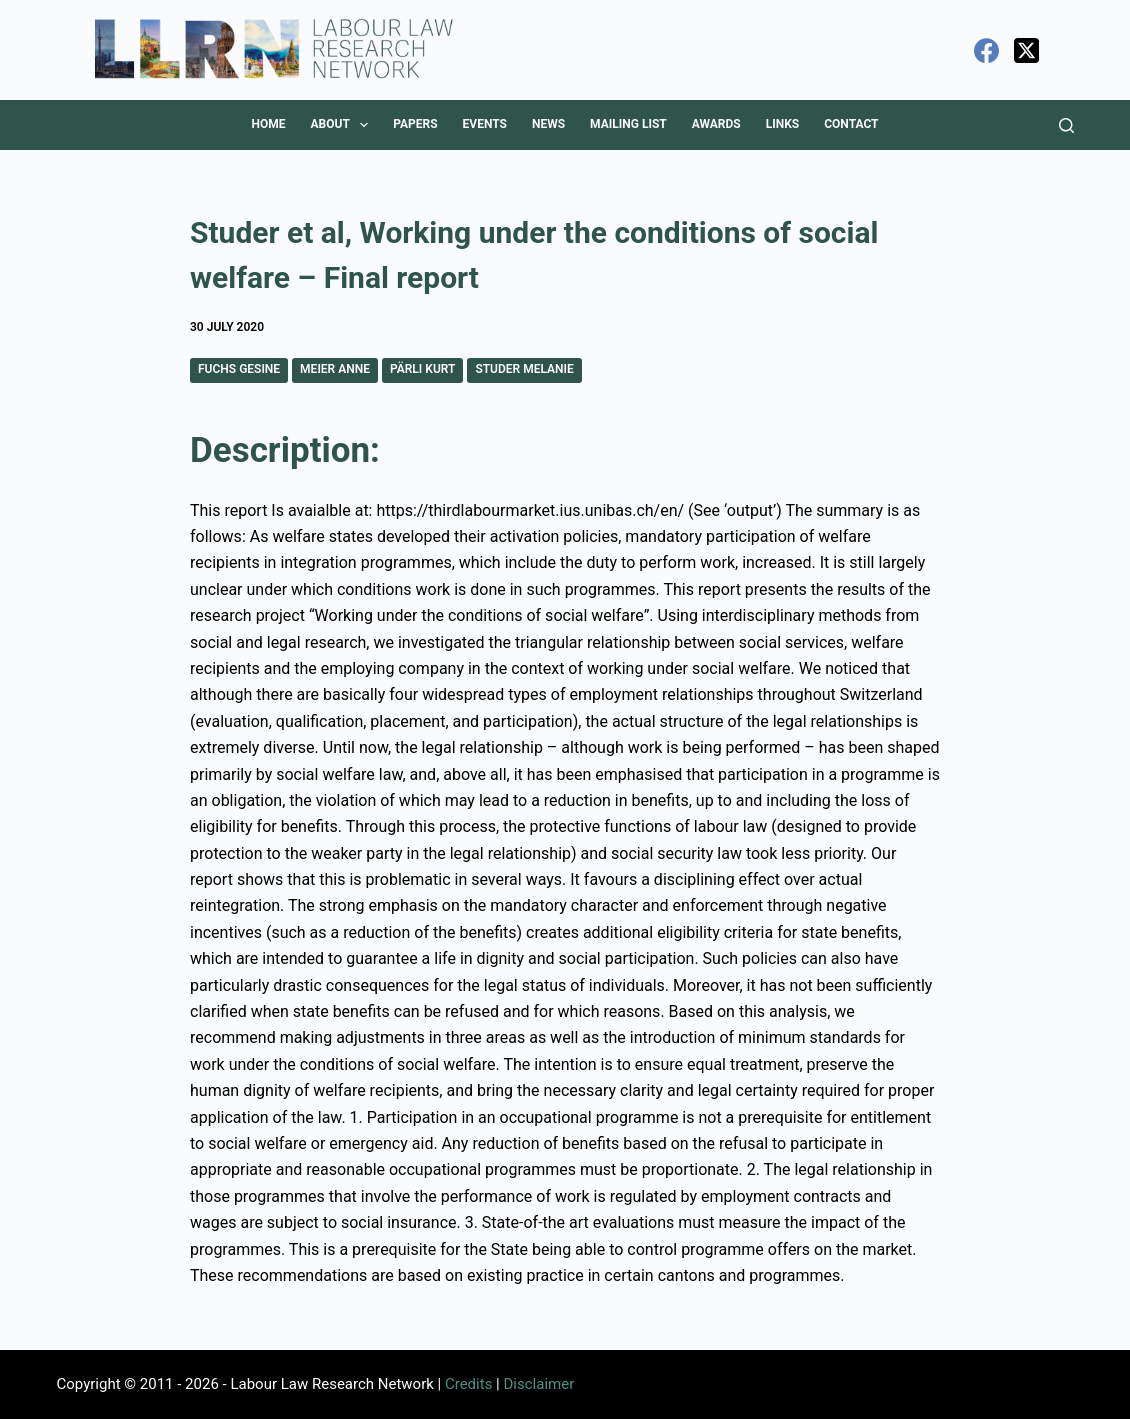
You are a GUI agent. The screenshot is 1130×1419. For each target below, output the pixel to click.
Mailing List (628, 124)
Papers (415, 124)
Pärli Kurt (422, 369)
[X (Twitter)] (1026, 50)
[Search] (1066, 125)
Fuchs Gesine (239, 369)
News (548, 124)
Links (783, 124)
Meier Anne (335, 369)
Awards (716, 124)
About (343, 125)
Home (268, 124)
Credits (468, 1384)
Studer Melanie (524, 369)
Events (485, 124)
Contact (851, 124)
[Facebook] (986, 50)
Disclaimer (538, 1384)
